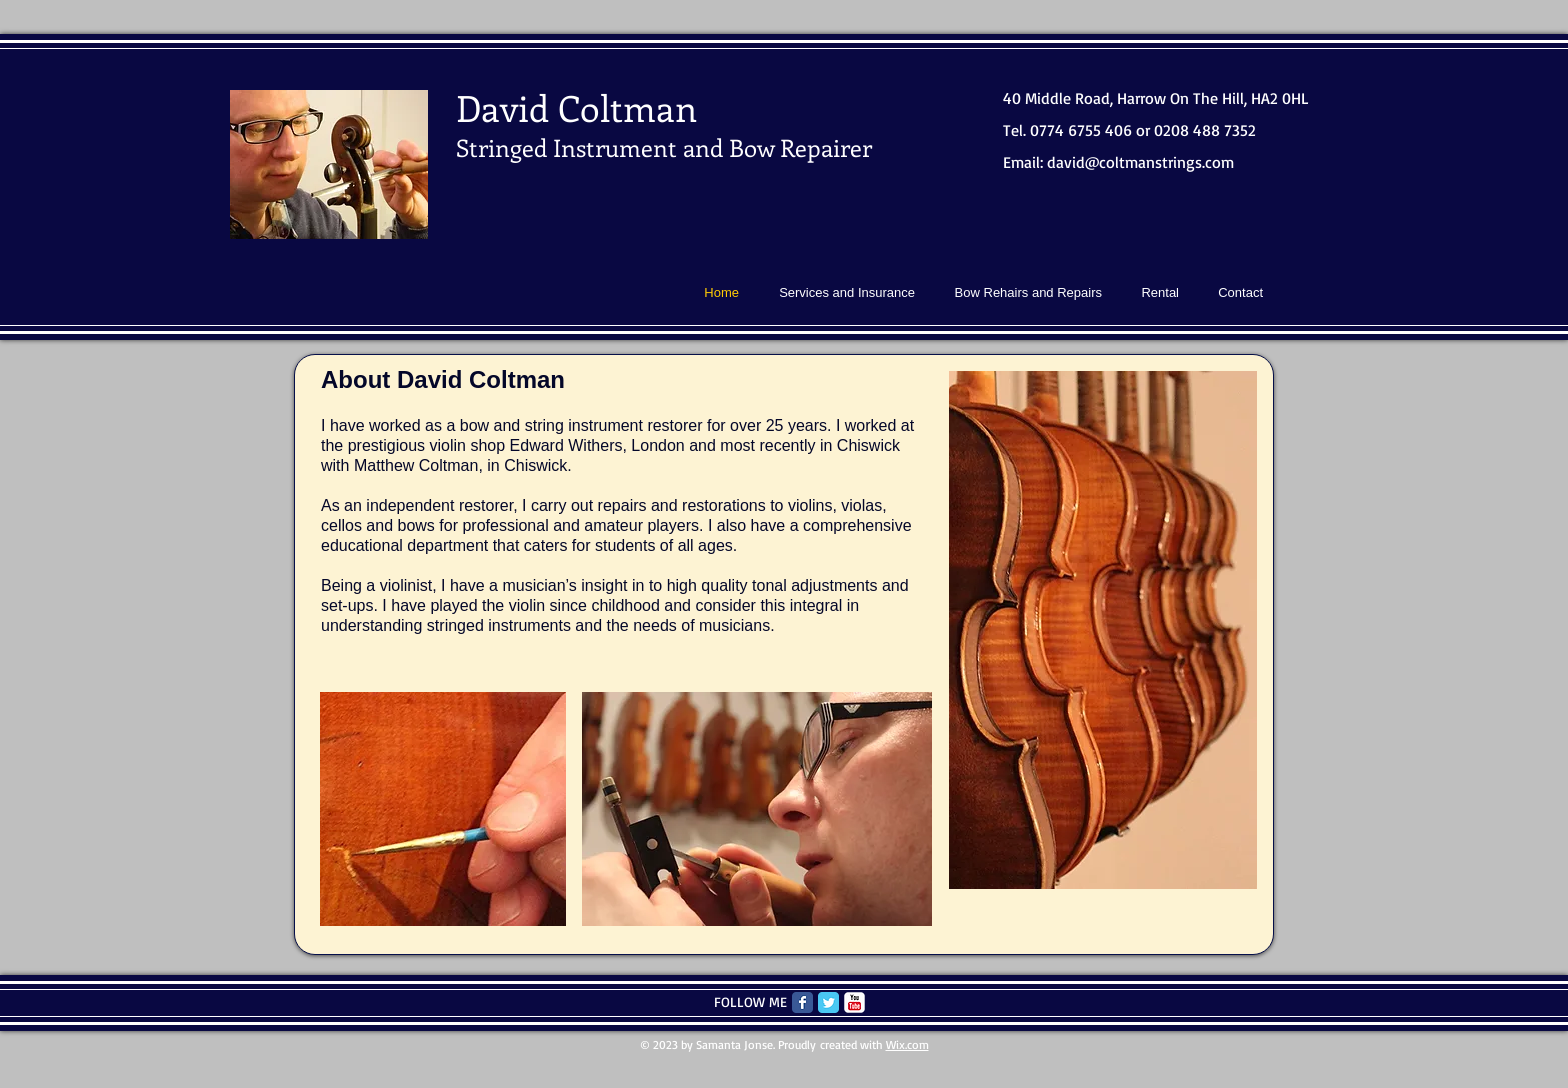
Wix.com (907, 1044)
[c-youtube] (854, 1002)
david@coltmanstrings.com (1140, 162)
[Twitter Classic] (828, 1002)
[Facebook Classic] (802, 1002)
